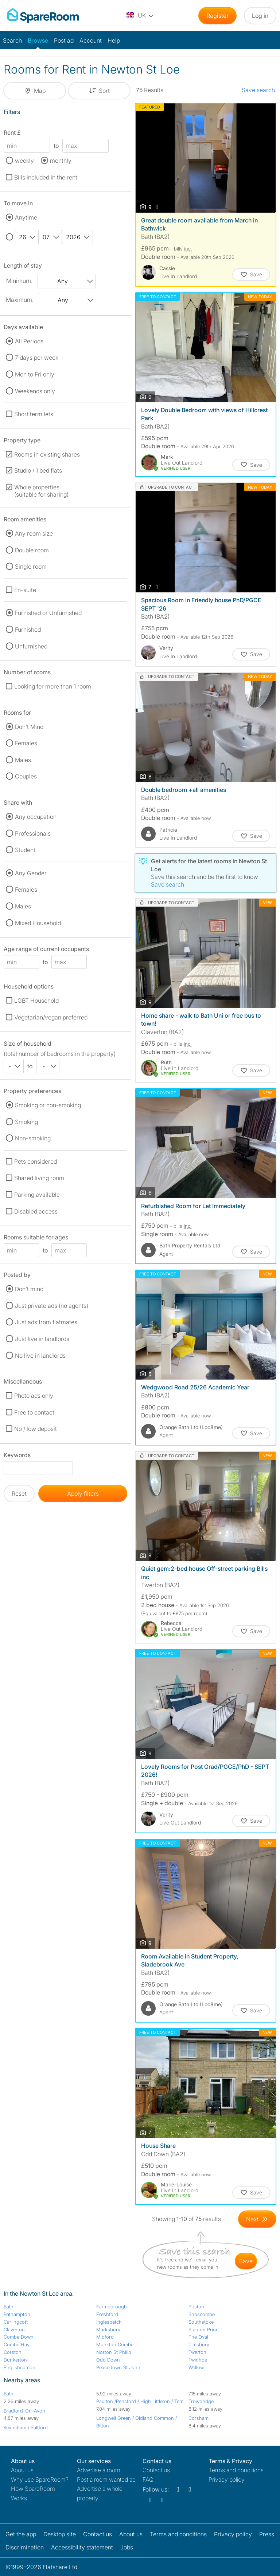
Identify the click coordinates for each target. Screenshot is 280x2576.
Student (25, 849)
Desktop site (59, 2534)
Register (217, 15)
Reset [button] (19, 1493)
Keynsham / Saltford (26, 2427)
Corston (13, 2352)
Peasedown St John (118, 2367)
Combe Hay (17, 2344)
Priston (196, 2306)
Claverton (14, 2329)
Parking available (37, 1194)
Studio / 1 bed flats (38, 470)
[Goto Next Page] (257, 2219)
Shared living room (39, 1178)
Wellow (196, 2367)
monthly (60, 160)
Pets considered (35, 1161)
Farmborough (111, 2306)
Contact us (156, 2470)
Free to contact (34, 1412)
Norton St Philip (113, 2352)
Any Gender (31, 873)
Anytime (26, 217)
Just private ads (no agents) (51, 1305)
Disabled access (36, 1211)
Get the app (20, 2534)
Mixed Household (38, 923)
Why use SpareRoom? (40, 2479)
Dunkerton (15, 2360)
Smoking (26, 1121)
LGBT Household (36, 1000)
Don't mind (29, 1289)
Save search (258, 90)
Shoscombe (201, 2314)
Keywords (17, 1456)
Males (23, 760)
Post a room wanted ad (106, 2479)
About (22, 2470)
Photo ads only (33, 1395)
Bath (8, 2306)
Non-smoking (33, 1138)
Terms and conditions (236, 2470)
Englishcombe (19, 2367)
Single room (31, 566)
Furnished (28, 629)
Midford (105, 2337)
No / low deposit (35, 1428)
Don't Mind (29, 726)
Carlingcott (16, 2322)
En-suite (25, 589)
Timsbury (198, 2344)
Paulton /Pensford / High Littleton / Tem (139, 2401)
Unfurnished (31, 646)
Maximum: (20, 299)
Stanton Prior (203, 2329)
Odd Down (108, 2360)
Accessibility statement (82, 2547)
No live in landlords (40, 1355)
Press (266, 2534)
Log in (260, 15)
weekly (24, 160)
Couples (26, 776)
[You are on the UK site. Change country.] (140, 15)
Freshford (107, 2314)
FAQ (148, 2479)
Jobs (126, 2547)
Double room (32, 550)
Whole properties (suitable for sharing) (41, 491)
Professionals (33, 833)
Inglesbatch (109, 2322)
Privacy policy (227, 2479)
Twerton (197, 2352)
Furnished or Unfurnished (48, 612)
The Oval (198, 2337)
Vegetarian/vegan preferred (51, 1017)
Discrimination (24, 2547)
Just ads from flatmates (46, 1322)
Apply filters (83, 1493)
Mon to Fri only (34, 374)
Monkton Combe (114, 2344)
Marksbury (108, 2329)
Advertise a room (98, 2470)
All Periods (29, 341)
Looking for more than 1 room (52, 686)
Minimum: (19, 280)
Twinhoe (197, 2360)
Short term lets (33, 414)
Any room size (34, 533)
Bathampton (17, 2314)
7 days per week (36, 357)
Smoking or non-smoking (48, 1105)
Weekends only (35, 391)
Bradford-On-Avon (24, 2411)
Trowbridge (201, 2401)
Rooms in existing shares (47, 454)
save (246, 2261)
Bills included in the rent (45, 177)
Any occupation (36, 816)
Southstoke (201, 2322)
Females (26, 743)
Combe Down (19, 2337)
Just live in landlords (42, 1338)
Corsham (198, 2418)
